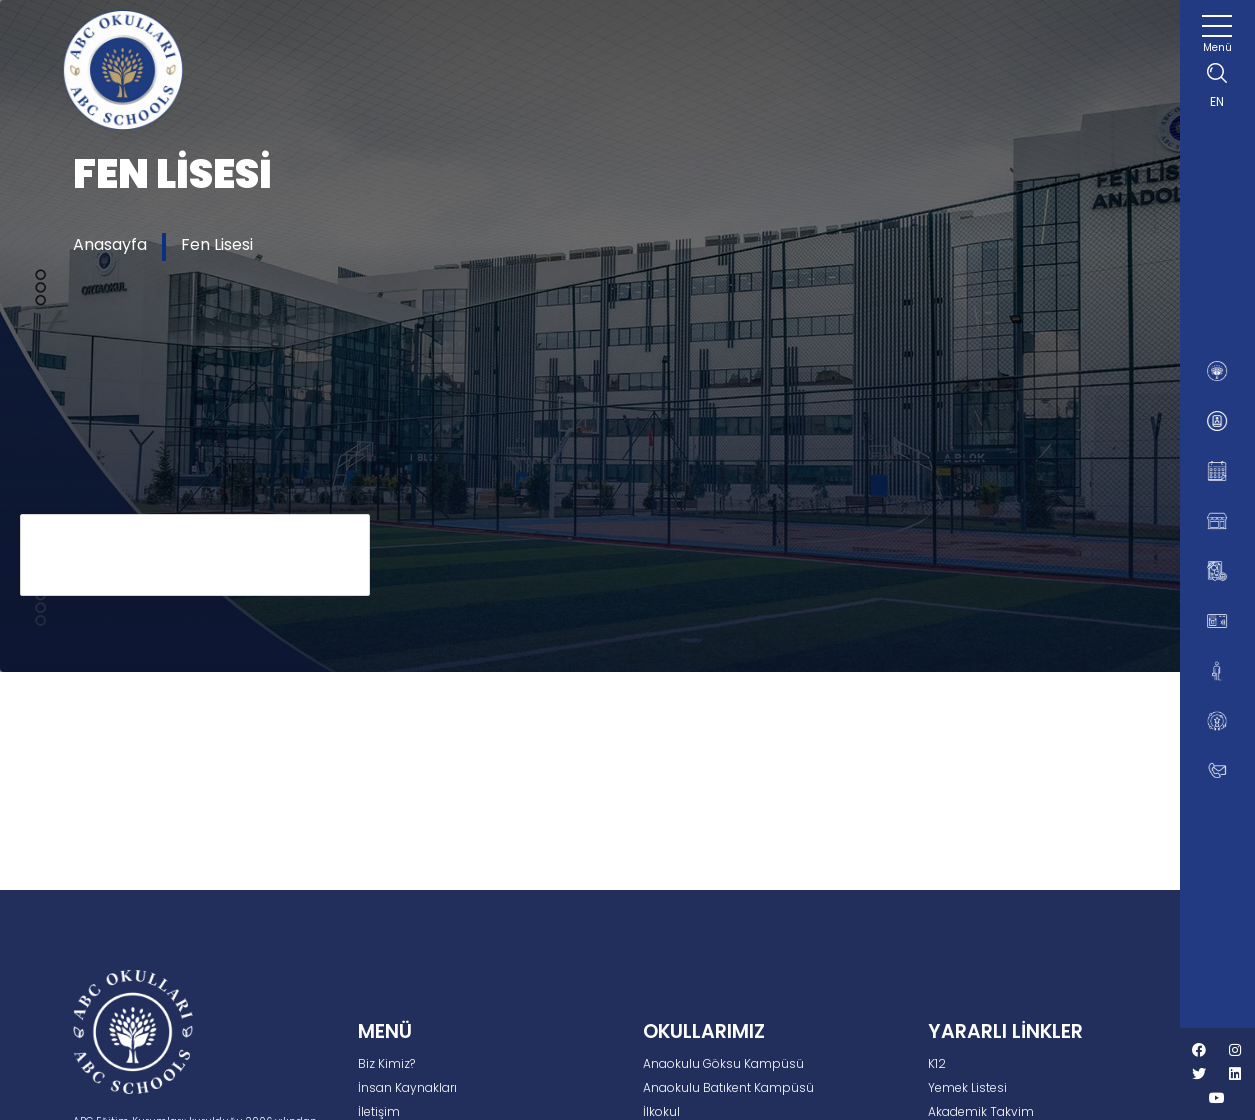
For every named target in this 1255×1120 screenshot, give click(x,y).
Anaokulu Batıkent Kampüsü (728, 1087)
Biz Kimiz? (386, 1063)
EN (1217, 101)
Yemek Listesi (967, 1087)
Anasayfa (110, 244)
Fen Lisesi (217, 244)
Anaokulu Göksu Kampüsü (723, 1063)
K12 (937, 1063)
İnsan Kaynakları (407, 1087)
